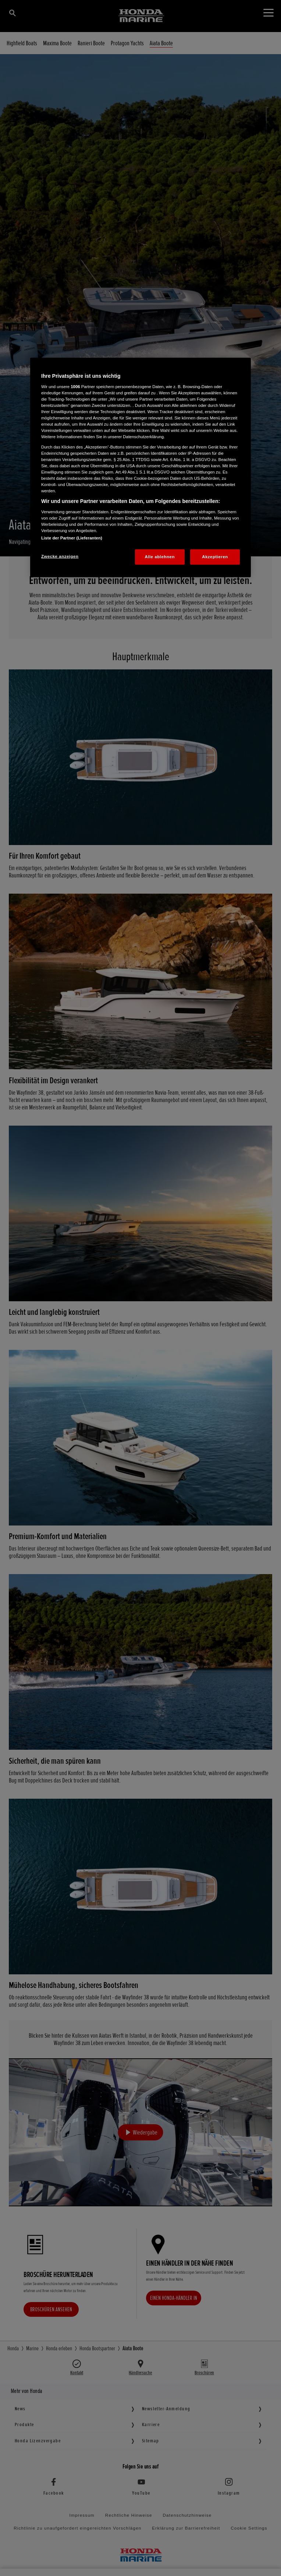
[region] (140, 467)
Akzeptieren (215, 556)
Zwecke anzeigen (59, 556)
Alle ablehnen (160, 556)
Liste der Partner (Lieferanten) (71, 537)
